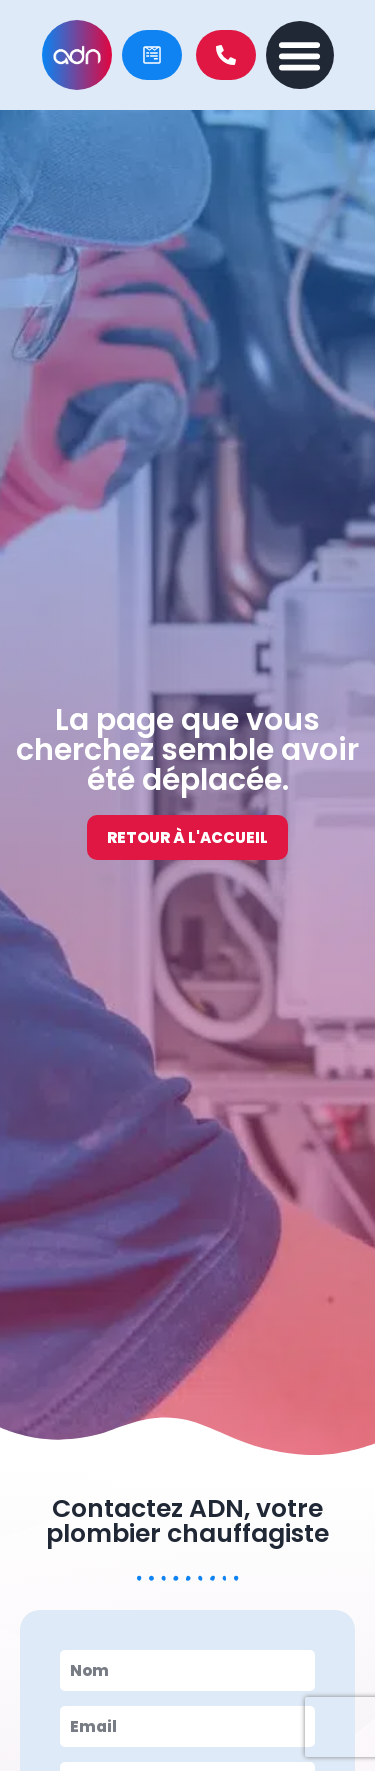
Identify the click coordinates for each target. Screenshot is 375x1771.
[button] (300, 55)
